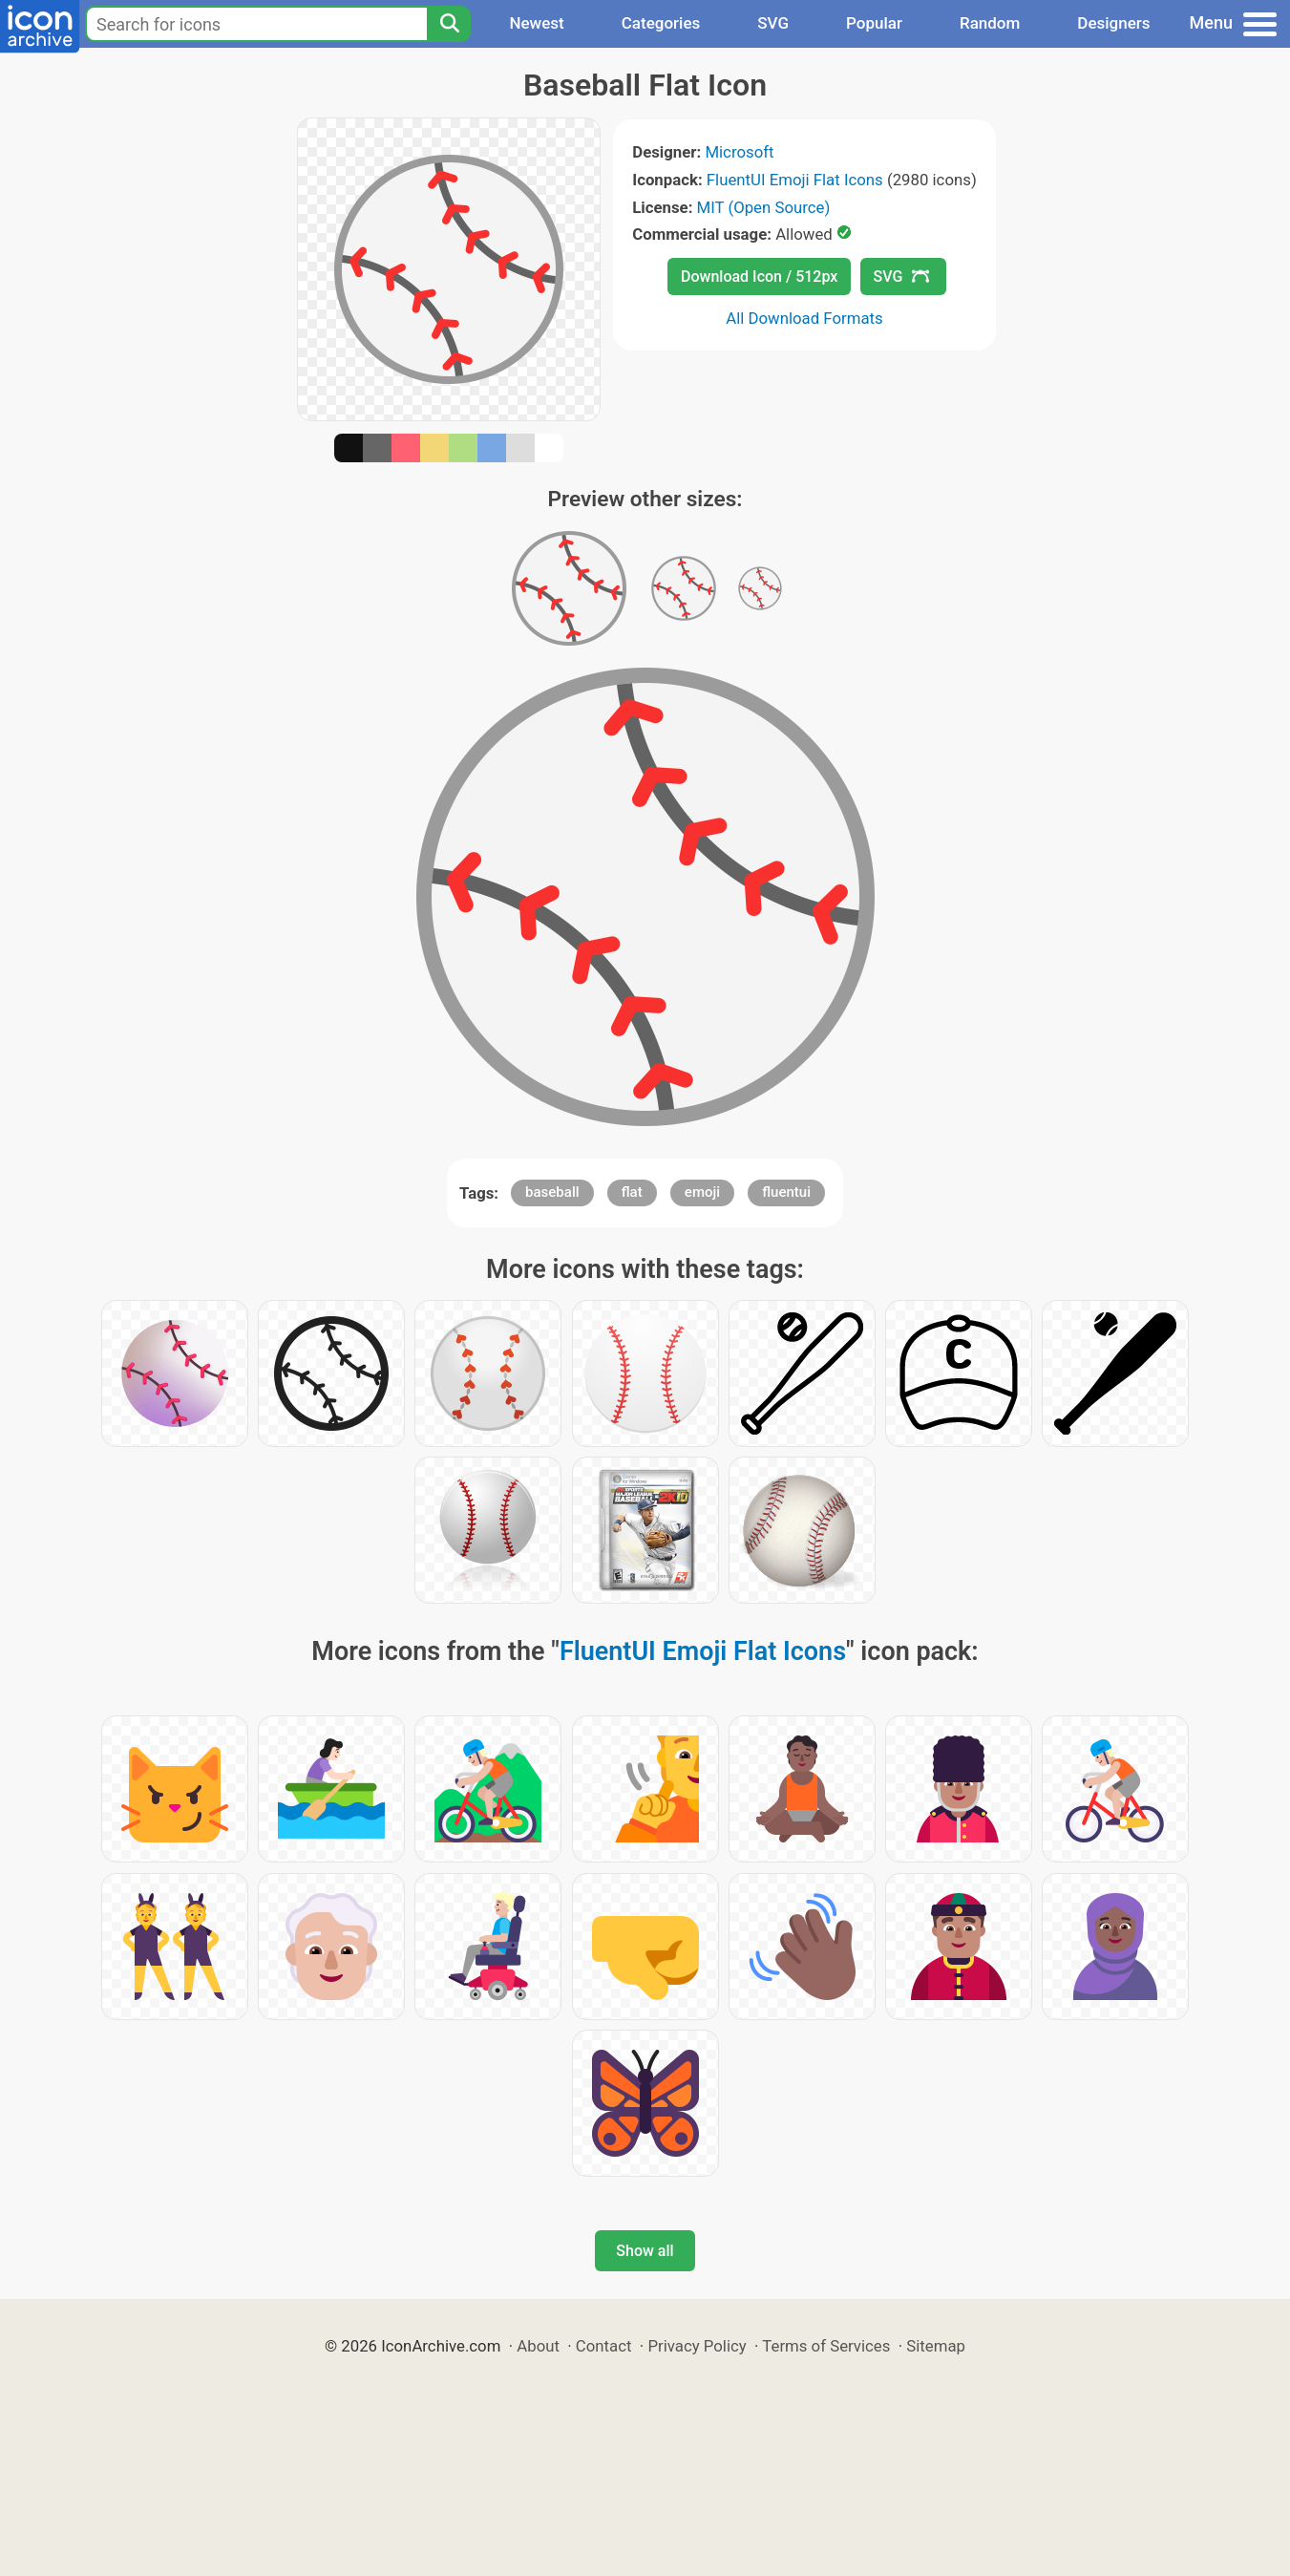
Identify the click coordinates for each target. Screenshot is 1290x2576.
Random (990, 22)
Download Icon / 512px (759, 276)
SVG (773, 22)
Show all (644, 2251)
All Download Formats (804, 318)
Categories (661, 22)
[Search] (449, 24)
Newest (536, 22)
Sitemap (935, 2345)
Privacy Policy (696, 2345)
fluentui (786, 1192)
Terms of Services (826, 2345)
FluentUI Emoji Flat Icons (795, 179)
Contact (604, 2345)
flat (632, 1192)
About (538, 2345)
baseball (552, 1192)
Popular (874, 22)
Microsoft (739, 151)
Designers (1113, 22)
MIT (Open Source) (764, 207)
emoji (702, 1192)
